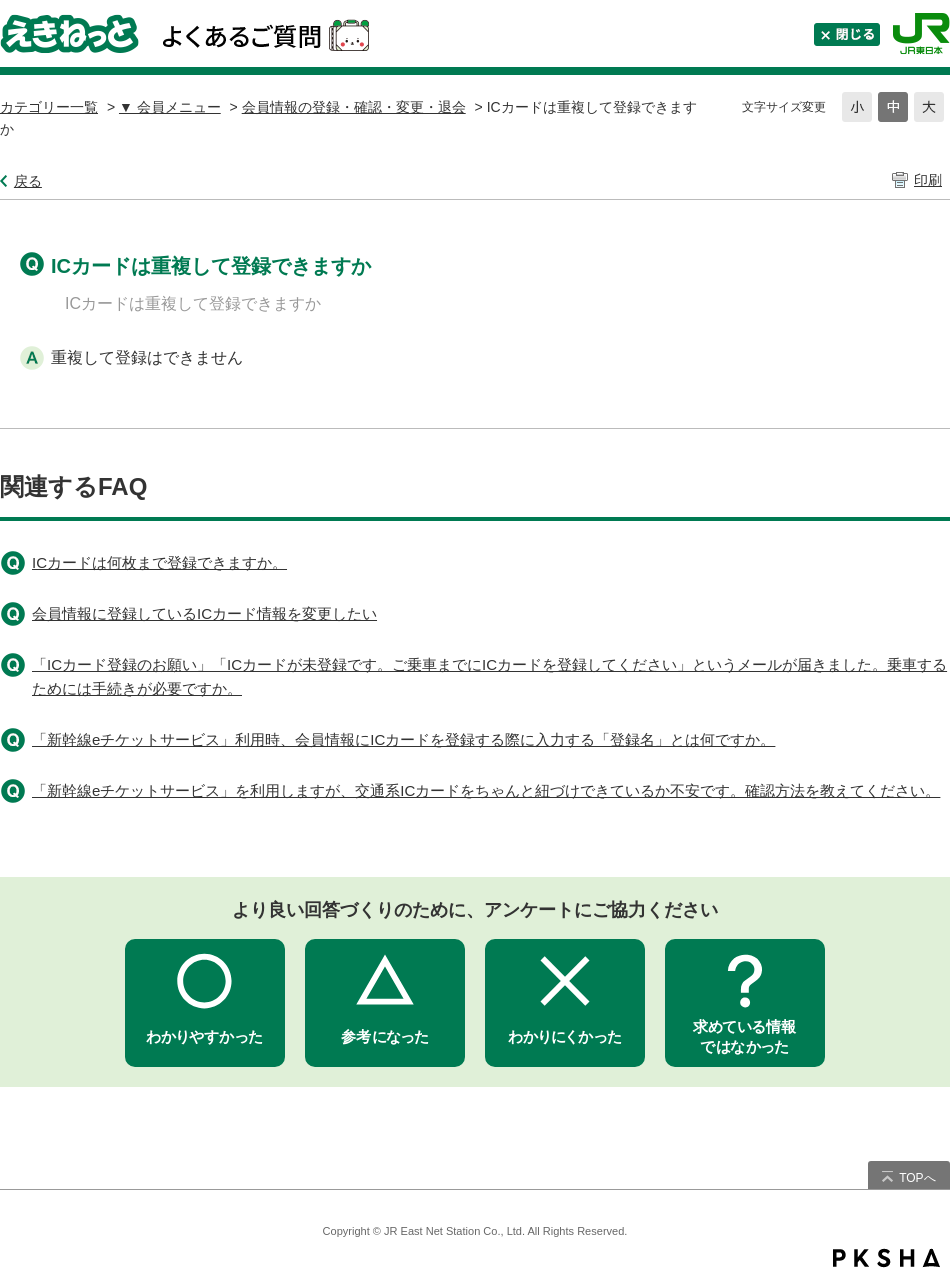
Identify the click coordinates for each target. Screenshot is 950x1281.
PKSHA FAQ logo (886, 1258)
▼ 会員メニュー (170, 107)
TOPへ (917, 1178)
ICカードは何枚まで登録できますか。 (159, 562)
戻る (28, 181)
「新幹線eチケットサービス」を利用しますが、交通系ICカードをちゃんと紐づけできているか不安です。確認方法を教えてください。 (486, 790)
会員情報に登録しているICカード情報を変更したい (204, 613)
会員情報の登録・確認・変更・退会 (354, 107)
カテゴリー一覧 (49, 107)
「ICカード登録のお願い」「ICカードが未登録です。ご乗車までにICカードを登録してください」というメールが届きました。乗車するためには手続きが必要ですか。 (489, 676)
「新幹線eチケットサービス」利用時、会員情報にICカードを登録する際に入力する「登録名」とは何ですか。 (403, 739)
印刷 (928, 180)
